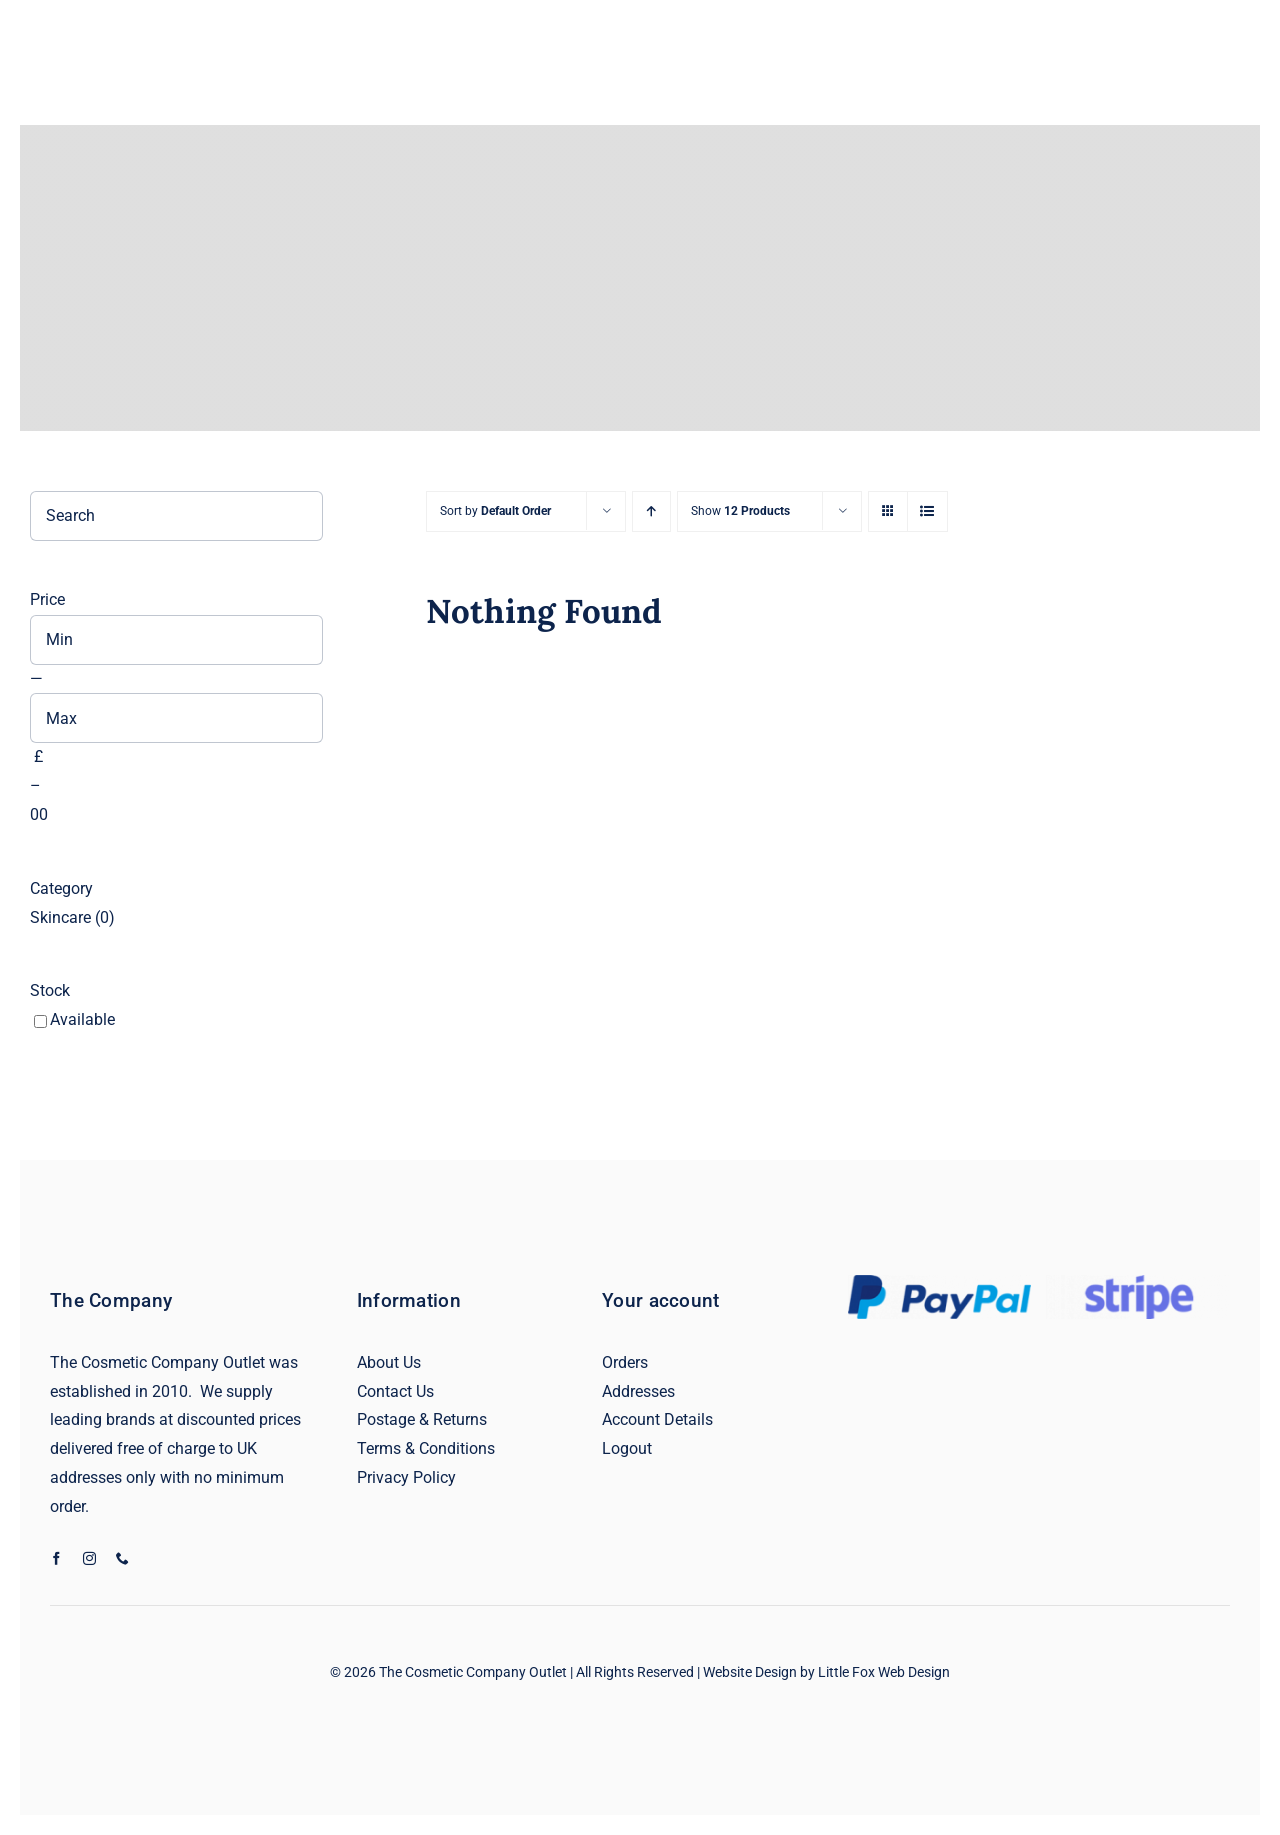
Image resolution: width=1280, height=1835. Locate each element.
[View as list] (927, 511)
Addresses (638, 1391)
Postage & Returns (422, 1419)
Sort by (495, 511)
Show (740, 511)
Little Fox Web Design (884, 1672)
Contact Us (395, 1391)
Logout (627, 1448)
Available (82, 1019)
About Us (389, 1362)
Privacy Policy (406, 1477)
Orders (625, 1362)
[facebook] (56, 1558)
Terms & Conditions (426, 1448)
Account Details (657, 1419)
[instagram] (89, 1558)
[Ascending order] (651, 511)
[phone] (122, 1558)
